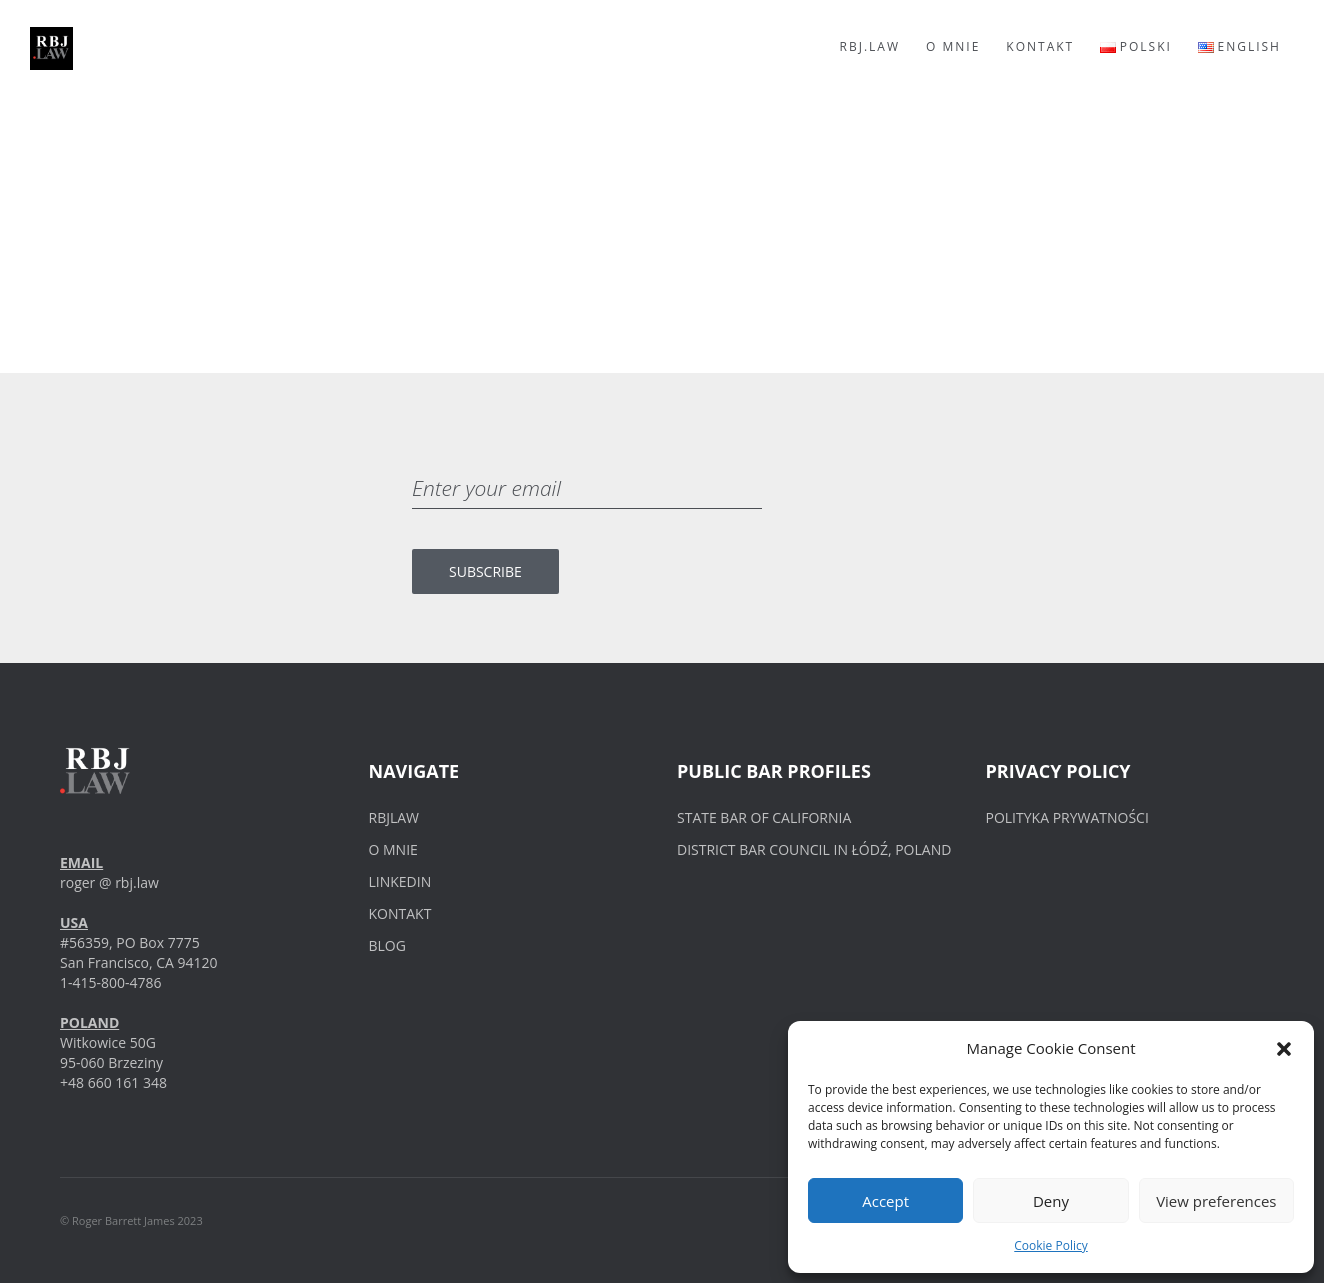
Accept (885, 1201)
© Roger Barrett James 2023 (131, 1220)
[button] (1284, 1049)
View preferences (1216, 1201)
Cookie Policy (1050, 1245)
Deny (1051, 1201)
